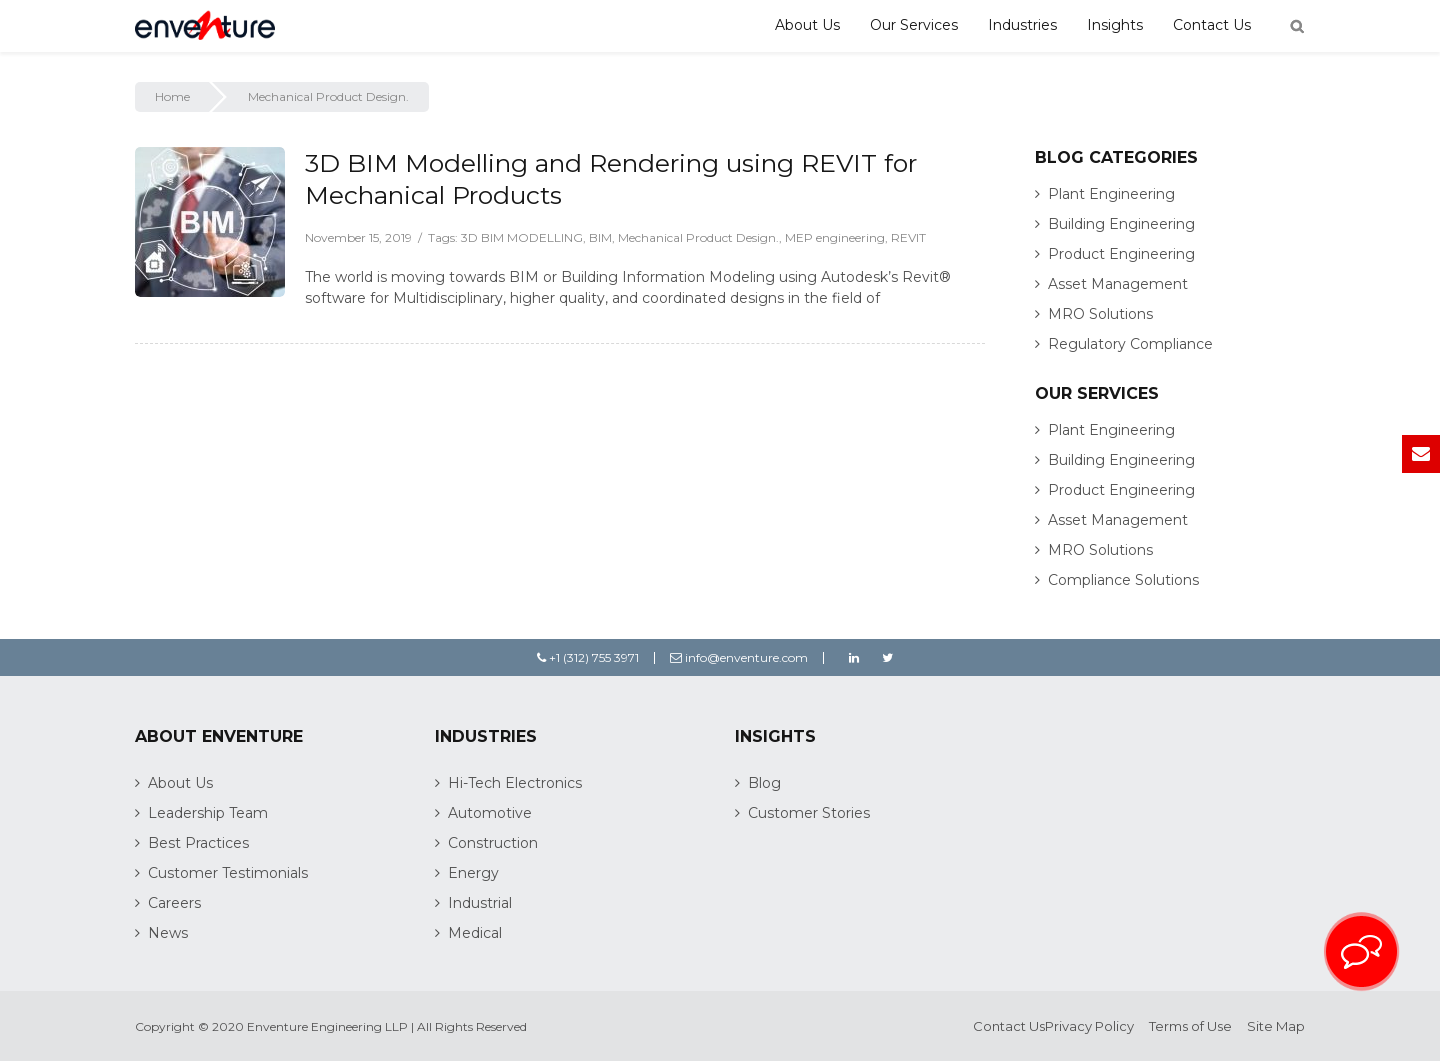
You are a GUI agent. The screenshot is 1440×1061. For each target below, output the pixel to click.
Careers (174, 903)
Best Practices (198, 843)
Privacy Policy (1089, 1026)
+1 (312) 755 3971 (588, 657)
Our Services (914, 25)
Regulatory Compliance (1130, 344)
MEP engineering (835, 237)
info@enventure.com (739, 657)
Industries (1022, 25)
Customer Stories (809, 813)
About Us (807, 25)
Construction (493, 843)
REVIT (908, 237)
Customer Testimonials (228, 873)
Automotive (490, 813)
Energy (473, 873)
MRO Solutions (1100, 314)
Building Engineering (1121, 224)
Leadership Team (208, 813)
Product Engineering (1121, 254)
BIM (600, 237)
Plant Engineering (1111, 194)
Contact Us (1212, 25)
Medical (475, 933)
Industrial (480, 903)
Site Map (1276, 1026)
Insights (1115, 25)
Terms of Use (1190, 1026)
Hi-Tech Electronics (515, 783)
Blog (764, 783)
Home (172, 96)
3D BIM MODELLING (522, 237)
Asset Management (1118, 284)
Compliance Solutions (1123, 580)
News (168, 933)
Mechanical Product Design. (698, 237)
